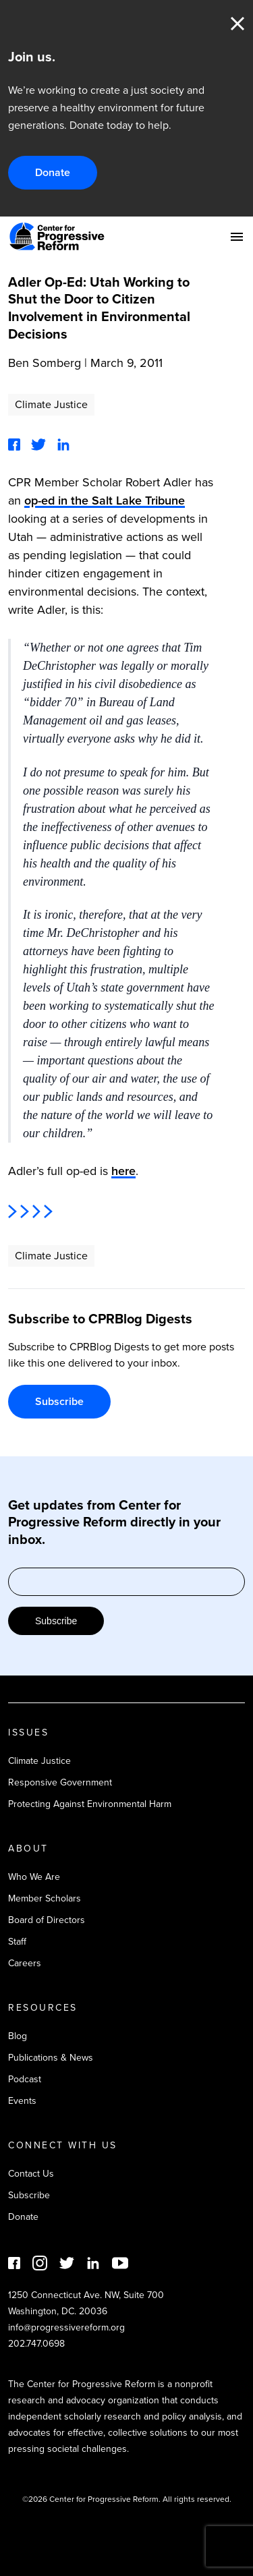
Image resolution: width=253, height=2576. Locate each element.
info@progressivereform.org (66, 2327)
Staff (17, 1942)
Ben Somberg (44, 363)
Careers (24, 1963)
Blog (17, 2036)
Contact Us (31, 2174)
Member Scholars (44, 1898)
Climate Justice (51, 404)
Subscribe (59, 1401)
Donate (52, 172)
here (123, 1171)
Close (237, 23)
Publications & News (50, 2058)
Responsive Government (60, 1782)
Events (22, 2101)
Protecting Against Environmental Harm (89, 1804)
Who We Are (34, 1877)
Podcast (24, 2079)
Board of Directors (46, 1920)
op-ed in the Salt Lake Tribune (104, 500)
